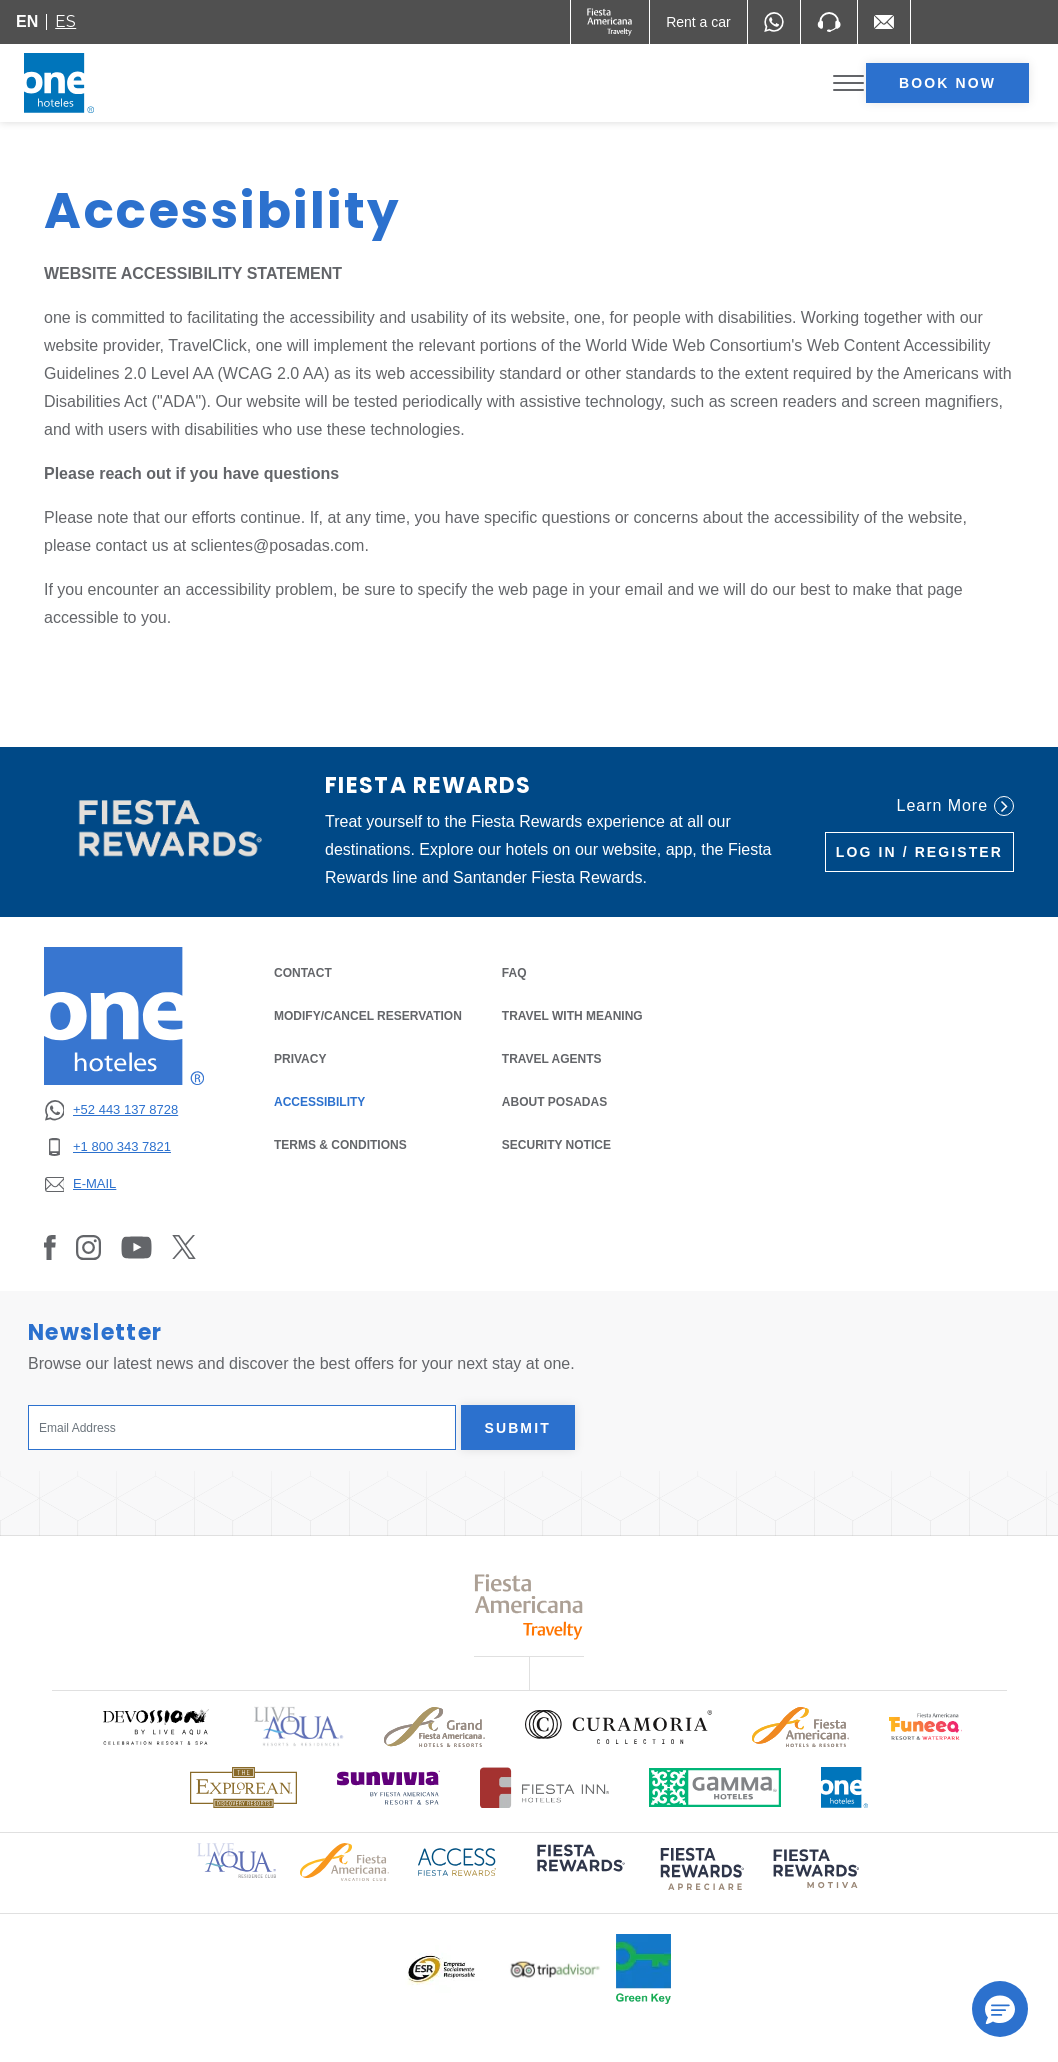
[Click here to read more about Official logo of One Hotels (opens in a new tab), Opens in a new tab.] (845, 1787)
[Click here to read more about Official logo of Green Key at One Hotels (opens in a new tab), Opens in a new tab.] (643, 1969)
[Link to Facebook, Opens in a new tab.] (50, 1247)
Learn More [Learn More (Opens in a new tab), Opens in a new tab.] (955, 806)
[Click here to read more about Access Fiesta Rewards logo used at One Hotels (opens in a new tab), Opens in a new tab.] (457, 1860)
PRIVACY (300, 1057)
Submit (518, 1428)
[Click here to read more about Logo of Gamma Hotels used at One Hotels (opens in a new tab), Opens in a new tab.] (715, 1787)
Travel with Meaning (572, 1016)
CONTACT (303, 973)
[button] (1000, 2009)
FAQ (514, 973)
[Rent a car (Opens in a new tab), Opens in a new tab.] (698, 22)
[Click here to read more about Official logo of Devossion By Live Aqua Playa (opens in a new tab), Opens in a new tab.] (155, 1726)
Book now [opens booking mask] (947, 83)
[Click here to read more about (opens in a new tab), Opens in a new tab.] (579, 1872)
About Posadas (554, 1102)
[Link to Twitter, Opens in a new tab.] (184, 1247)
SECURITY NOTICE (556, 1145)
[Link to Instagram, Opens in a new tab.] (88, 1247)
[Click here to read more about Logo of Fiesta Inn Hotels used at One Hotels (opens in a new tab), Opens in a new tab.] (544, 1787)
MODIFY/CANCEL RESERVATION (368, 1016)
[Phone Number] (829, 22)
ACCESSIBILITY (319, 1102)
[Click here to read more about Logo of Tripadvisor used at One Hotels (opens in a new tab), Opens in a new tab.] (555, 1969)
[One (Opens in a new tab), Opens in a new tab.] (610, 22)
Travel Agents (552, 1059)
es (65, 21)
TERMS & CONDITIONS (340, 1145)
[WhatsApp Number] (774, 22)
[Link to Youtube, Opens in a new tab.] (136, 1247)
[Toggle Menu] (848, 83)
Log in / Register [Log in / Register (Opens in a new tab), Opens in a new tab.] (919, 852)
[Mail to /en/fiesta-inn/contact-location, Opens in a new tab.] (884, 22)
